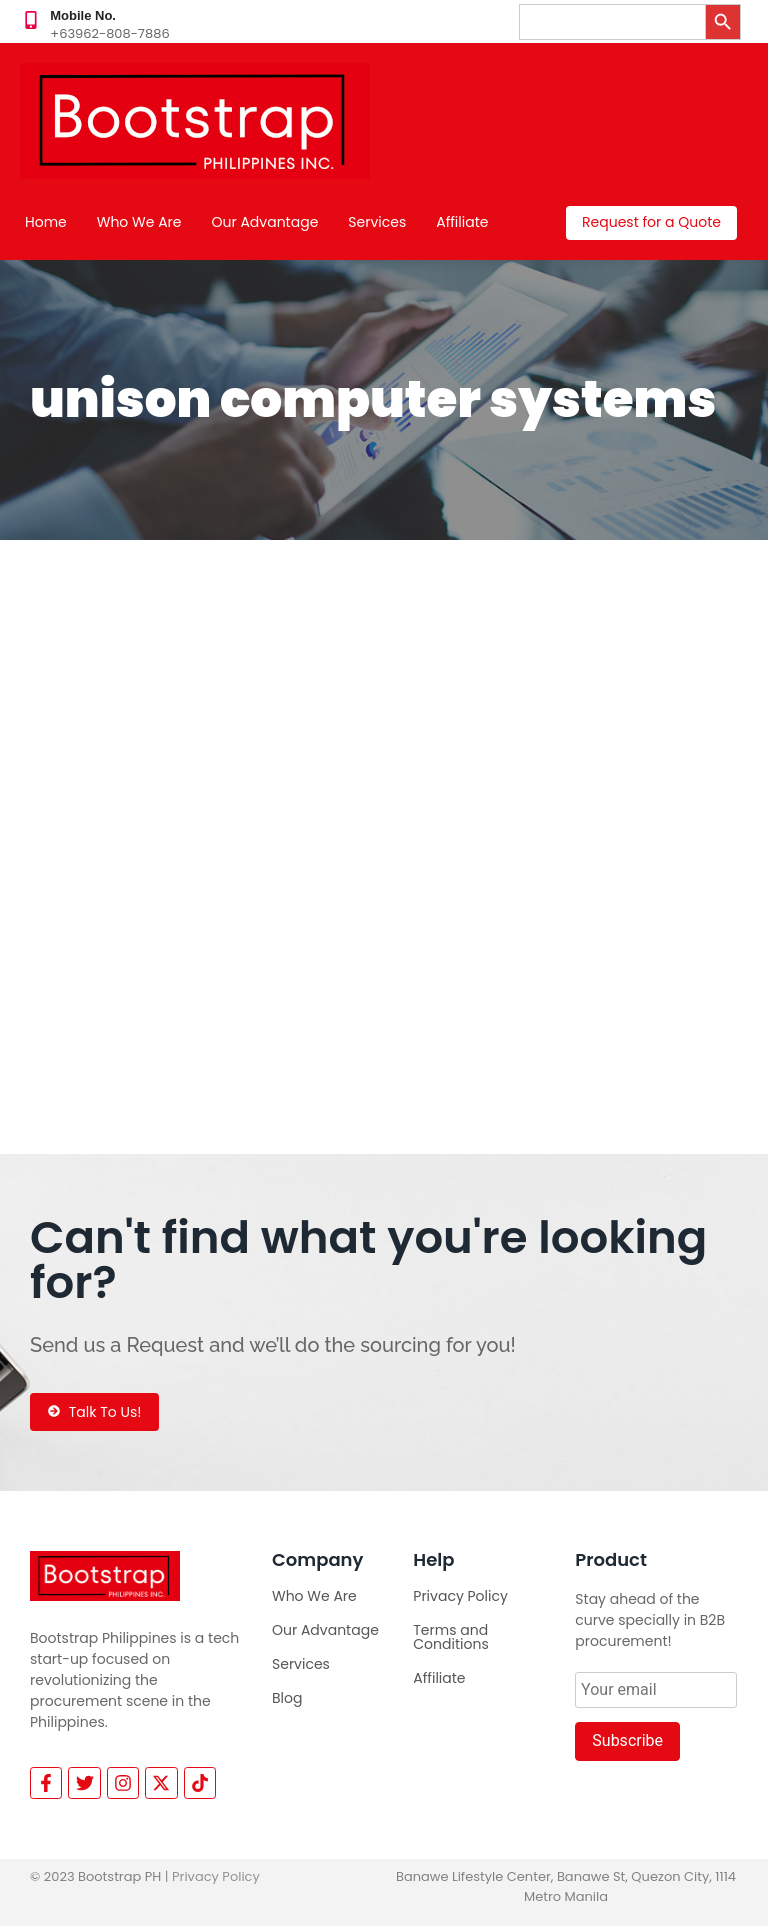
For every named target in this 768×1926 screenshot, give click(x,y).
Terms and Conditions (450, 1637)
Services (377, 222)
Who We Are (139, 222)
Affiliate (462, 222)
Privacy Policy (460, 1596)
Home (46, 222)
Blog (287, 1698)
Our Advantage (265, 222)
